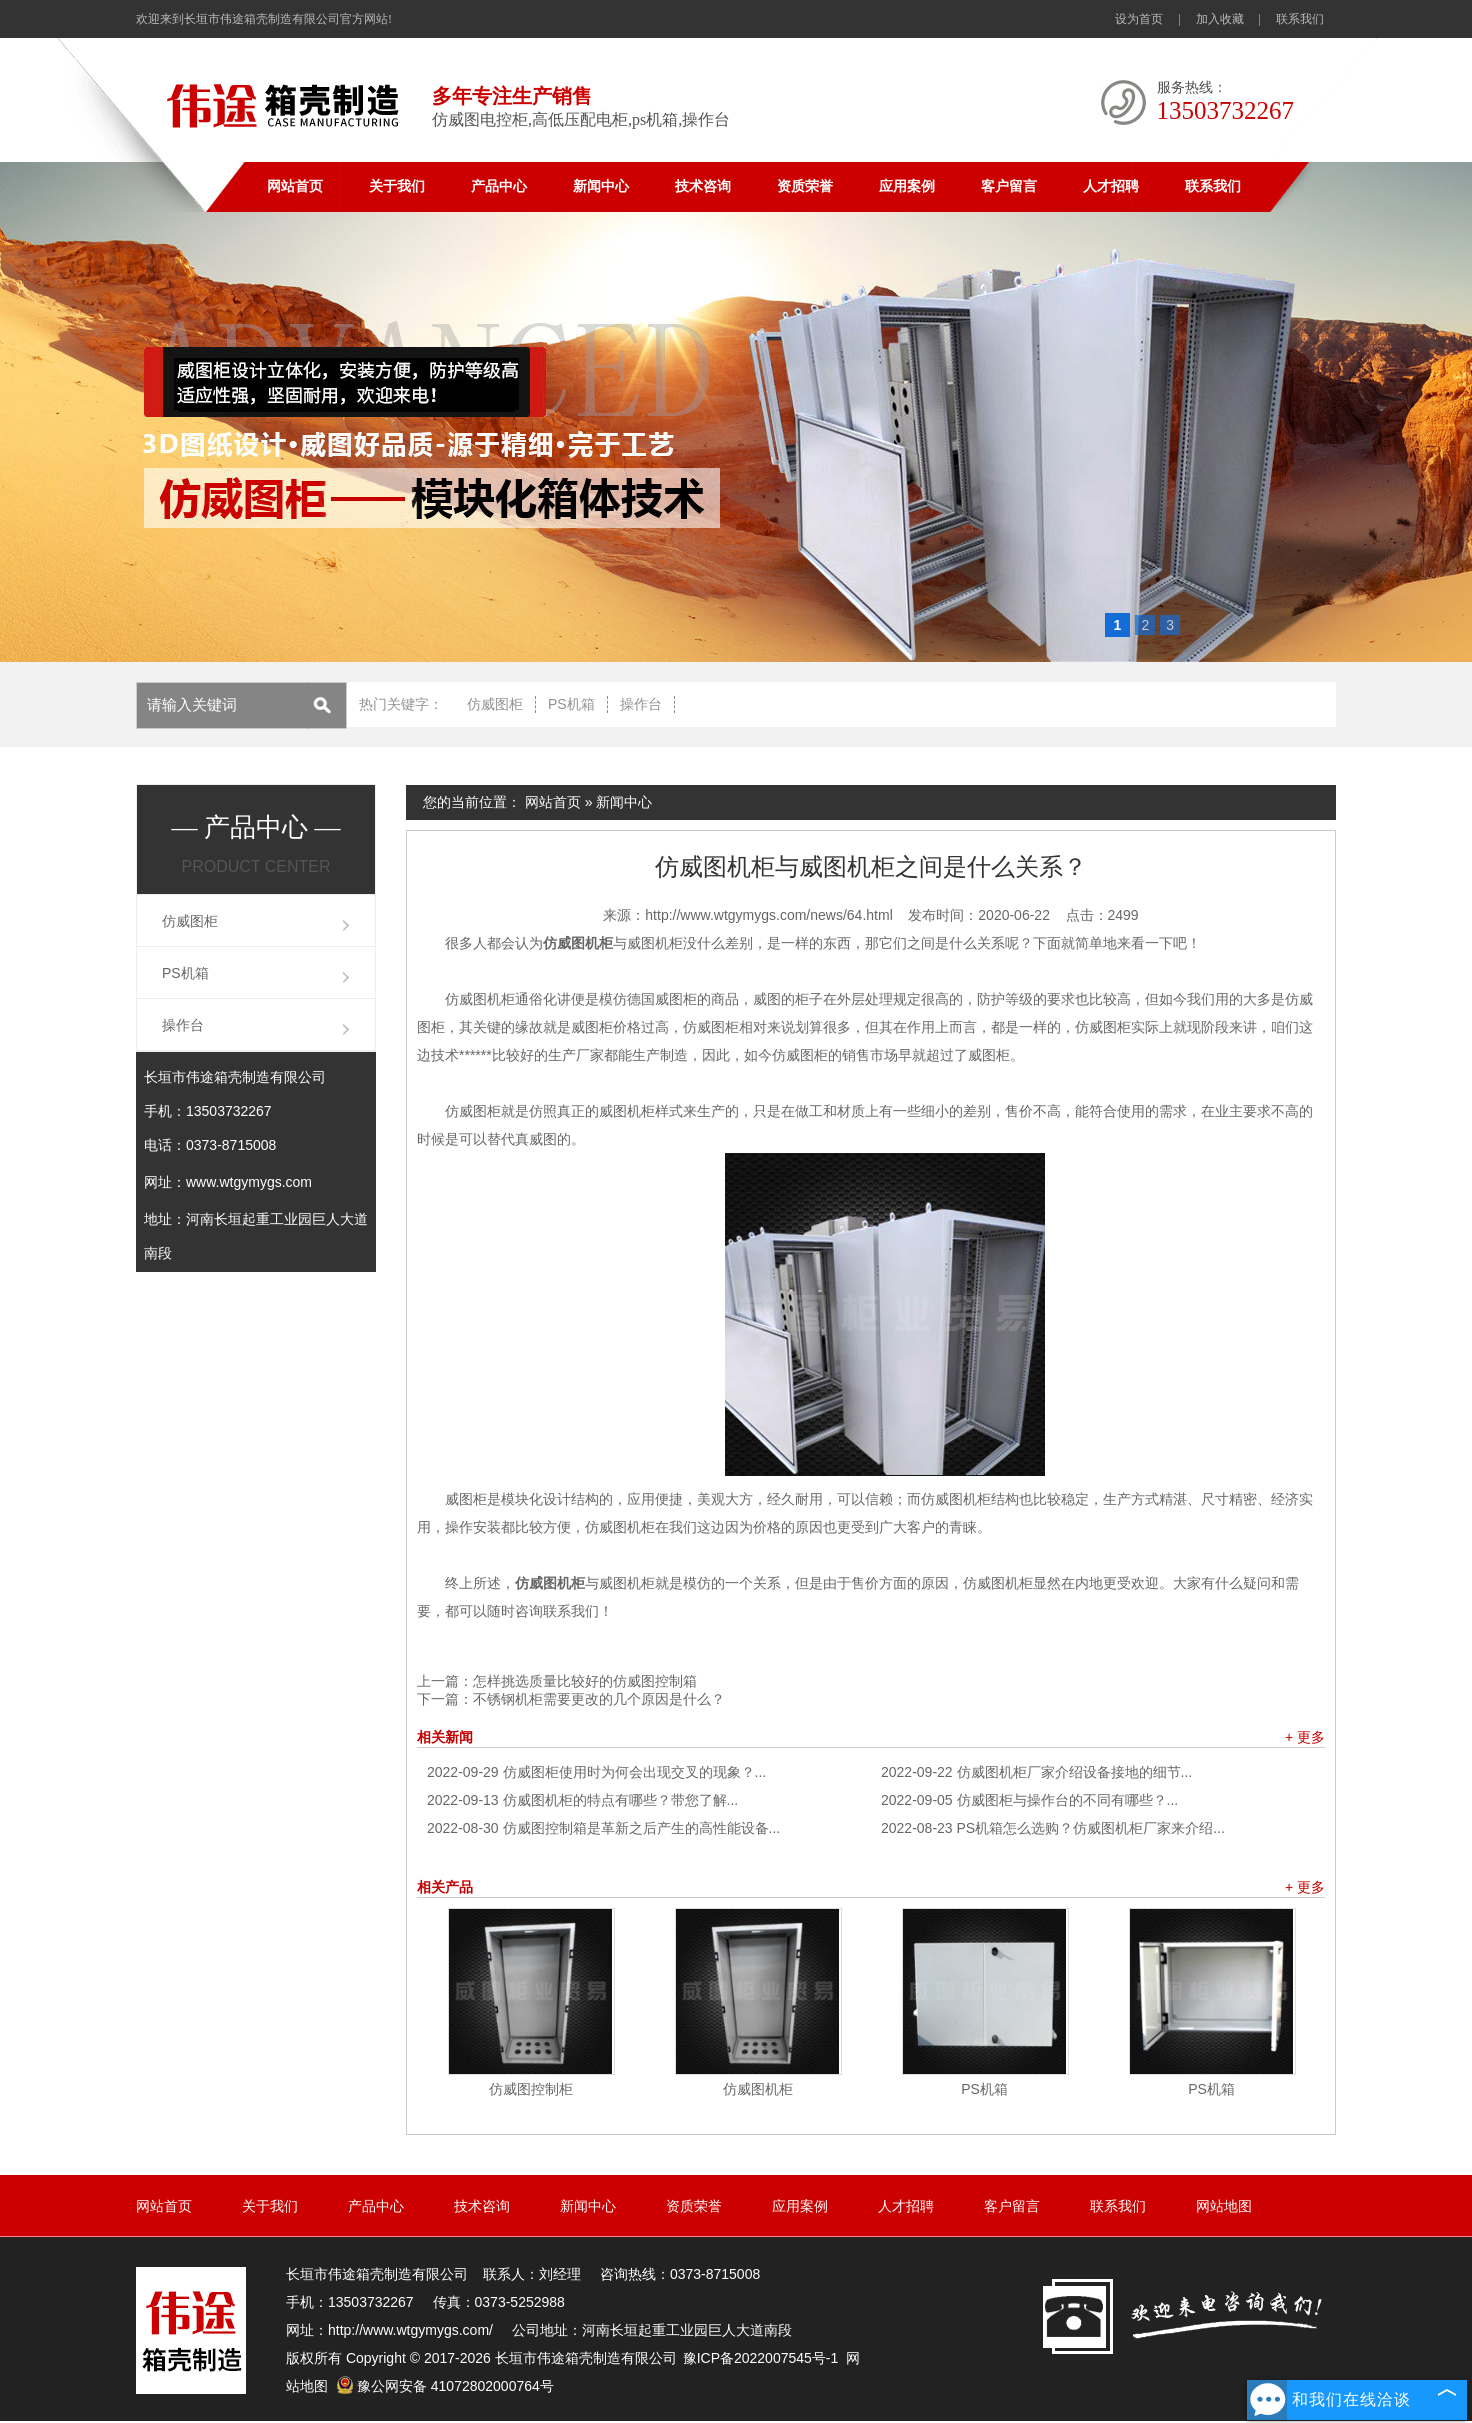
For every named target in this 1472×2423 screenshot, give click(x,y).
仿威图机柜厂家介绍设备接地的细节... (1036, 1772)
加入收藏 (1220, 19)
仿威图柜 (495, 704)
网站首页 (295, 186)
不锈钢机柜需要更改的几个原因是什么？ (599, 1699)
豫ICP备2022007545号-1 (761, 2358)
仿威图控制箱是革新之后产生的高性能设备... (603, 1828)
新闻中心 (601, 186)
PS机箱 (571, 704)
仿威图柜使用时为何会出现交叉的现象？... (596, 1772)
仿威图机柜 (758, 2089)
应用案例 (907, 186)
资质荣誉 (805, 186)
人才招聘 (1111, 186)
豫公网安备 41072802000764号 (445, 2386)
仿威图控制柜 (531, 2089)
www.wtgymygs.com (249, 1182)
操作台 (641, 704)
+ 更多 (1305, 1737)
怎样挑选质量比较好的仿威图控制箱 (585, 1681)
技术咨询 (703, 186)
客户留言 (1009, 186)
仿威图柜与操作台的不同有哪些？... (1029, 1800)
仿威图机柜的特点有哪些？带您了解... (582, 1800)
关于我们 (397, 186)
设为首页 (1139, 19)
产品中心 (499, 186)
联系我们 (1300, 19)
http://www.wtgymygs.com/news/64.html (768, 915)
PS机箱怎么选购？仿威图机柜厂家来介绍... (1053, 1828)
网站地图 (1224, 2206)
